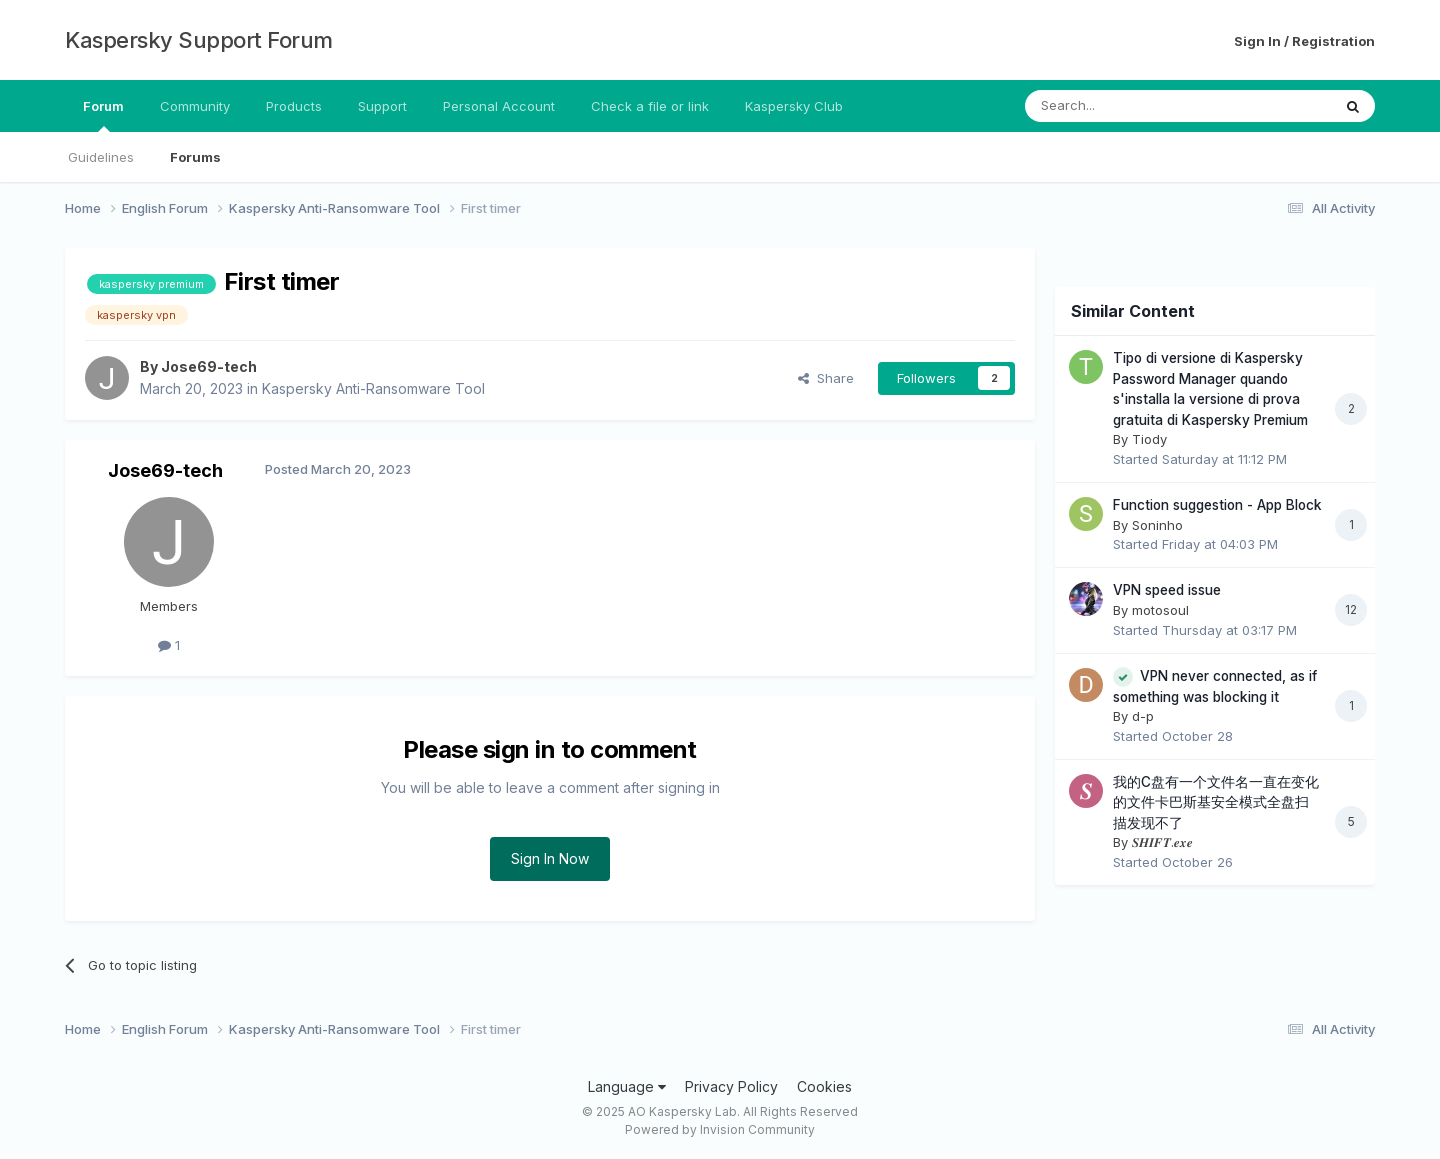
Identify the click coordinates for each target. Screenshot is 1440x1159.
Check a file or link (650, 106)
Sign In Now (550, 858)
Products (294, 106)
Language (627, 1086)
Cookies (824, 1086)
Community (195, 106)
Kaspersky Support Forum (199, 40)
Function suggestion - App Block (1217, 505)
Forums (195, 157)
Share (826, 378)
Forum (103, 115)
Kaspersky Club (794, 106)
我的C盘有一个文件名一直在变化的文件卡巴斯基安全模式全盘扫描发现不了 (1216, 802)
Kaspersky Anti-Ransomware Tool (373, 388)
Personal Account (499, 106)
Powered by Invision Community (720, 1129)
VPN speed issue (1167, 590)
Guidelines (101, 157)
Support (382, 106)
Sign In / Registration (1304, 41)
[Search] (1127, 106)
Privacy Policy (731, 1086)
